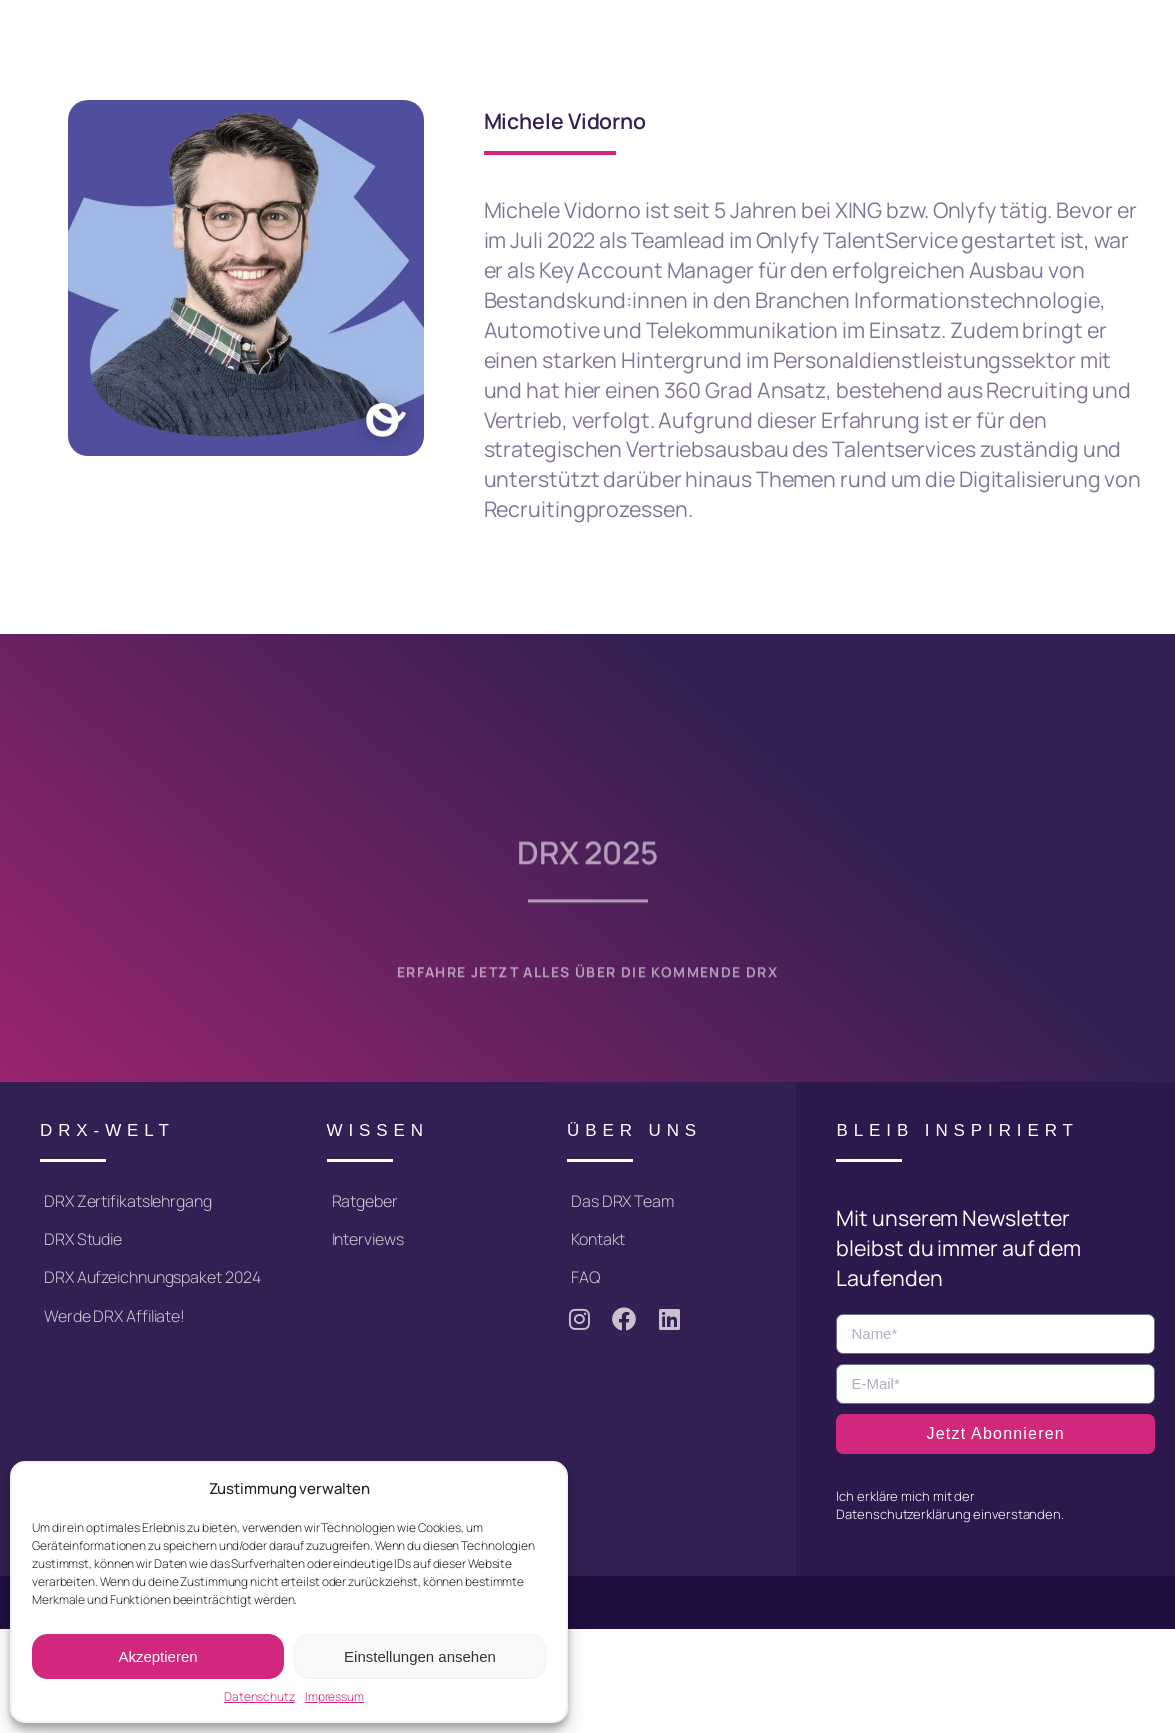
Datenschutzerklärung (903, 1514)
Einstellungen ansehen (420, 1656)
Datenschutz (259, 1697)
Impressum (334, 1697)
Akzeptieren (157, 1656)
